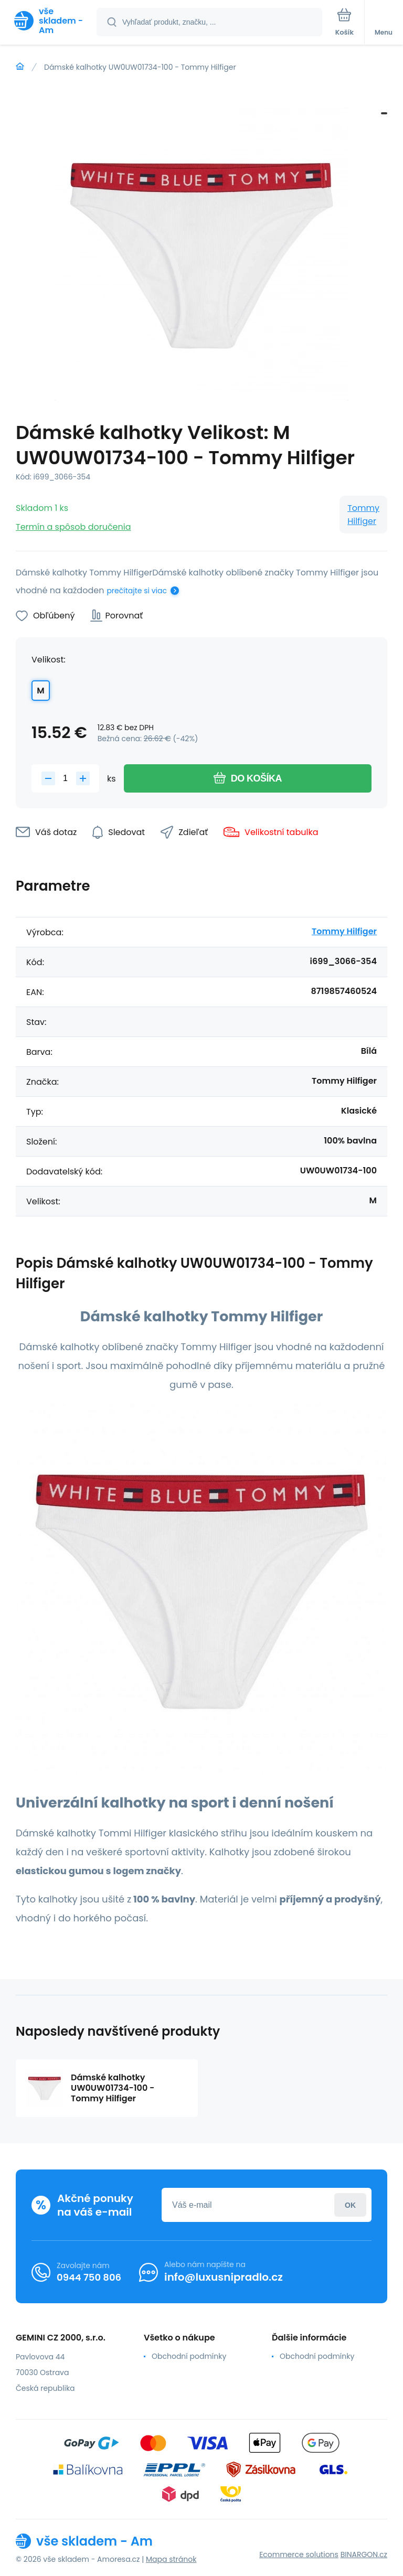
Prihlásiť (350, 2205)
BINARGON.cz (364, 2554)
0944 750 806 (89, 2277)
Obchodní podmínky (189, 2356)
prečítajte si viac (137, 590)
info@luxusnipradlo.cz (223, 2277)
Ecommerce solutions (298, 2554)
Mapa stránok (171, 2559)
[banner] (48, 21)
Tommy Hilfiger (363, 514)
